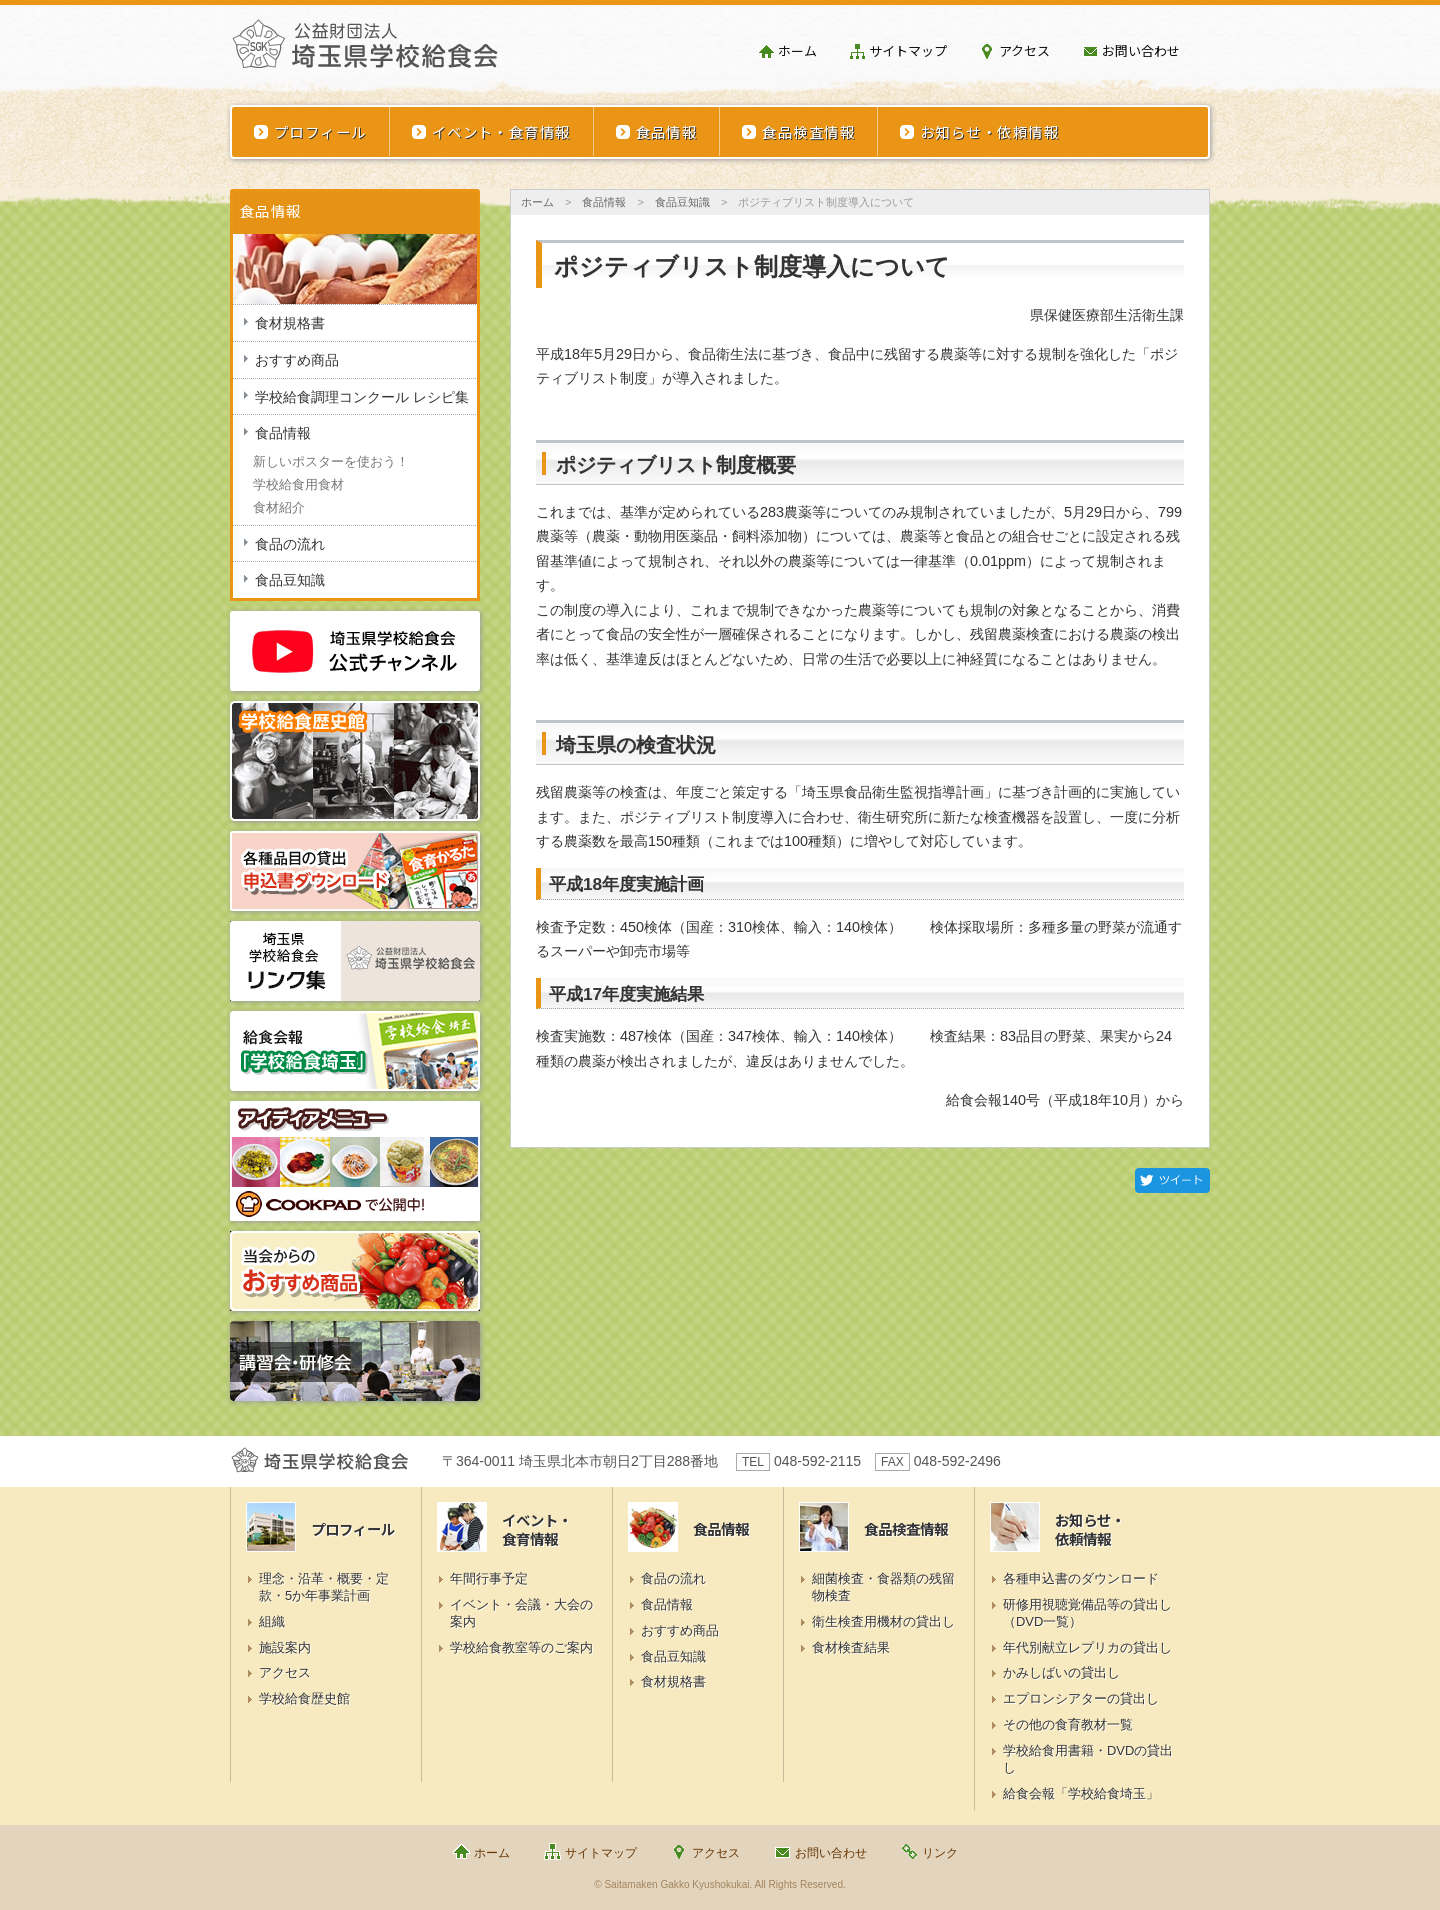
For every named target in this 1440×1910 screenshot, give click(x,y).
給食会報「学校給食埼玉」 (1081, 1793)
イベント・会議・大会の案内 (521, 1613)
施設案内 (285, 1647)
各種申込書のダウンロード (1081, 1578)
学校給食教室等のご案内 (521, 1647)
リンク (940, 1853)
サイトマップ (908, 50)
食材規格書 (290, 323)
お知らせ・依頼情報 (989, 131)
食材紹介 (279, 507)
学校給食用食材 (298, 484)
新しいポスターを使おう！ (331, 461)
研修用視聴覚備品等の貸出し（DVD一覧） (1087, 1613)
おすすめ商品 (297, 360)
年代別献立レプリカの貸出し (1087, 1647)
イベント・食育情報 (501, 131)
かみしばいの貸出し (1061, 1672)
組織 (272, 1621)
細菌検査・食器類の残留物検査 (883, 1587)
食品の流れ (290, 544)
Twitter (1172, 1180)
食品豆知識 (682, 202)
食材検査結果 (851, 1647)
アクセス (1024, 50)
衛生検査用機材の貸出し (883, 1621)
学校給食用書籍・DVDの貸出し (1088, 1759)
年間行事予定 (489, 1578)
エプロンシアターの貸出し (1081, 1698)
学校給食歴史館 (304, 1698)
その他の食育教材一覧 (1068, 1724)
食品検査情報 (808, 131)
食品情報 (667, 131)
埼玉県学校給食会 (365, 52)
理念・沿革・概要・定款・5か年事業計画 (324, 1587)
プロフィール (320, 131)
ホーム (797, 50)
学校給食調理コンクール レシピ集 (362, 397)
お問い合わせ (1141, 50)
